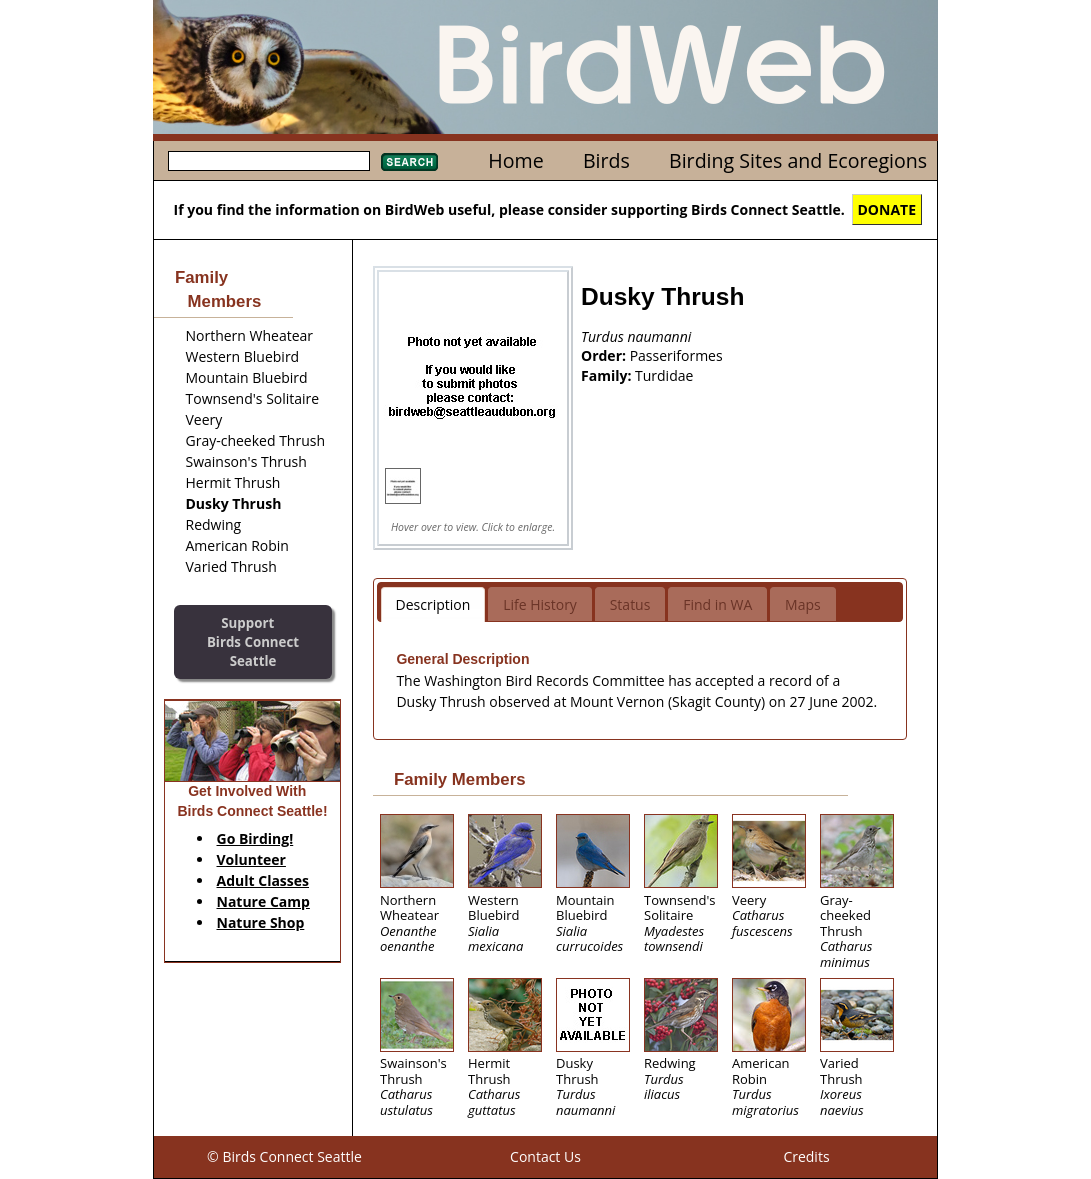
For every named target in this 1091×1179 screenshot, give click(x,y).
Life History (540, 604)
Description (433, 604)
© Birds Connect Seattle (284, 1156)
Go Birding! (255, 838)
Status (630, 604)
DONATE (887, 209)
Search (409, 162)
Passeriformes (676, 355)
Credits (806, 1156)
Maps (803, 604)
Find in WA (717, 604)
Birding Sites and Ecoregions (798, 160)
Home (515, 160)
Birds (606, 160)
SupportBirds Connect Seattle (253, 641)
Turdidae (664, 375)
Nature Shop (261, 922)
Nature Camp (263, 901)
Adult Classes (263, 880)
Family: (608, 375)
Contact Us (545, 1156)
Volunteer (251, 859)
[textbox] (269, 161)
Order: (605, 355)
